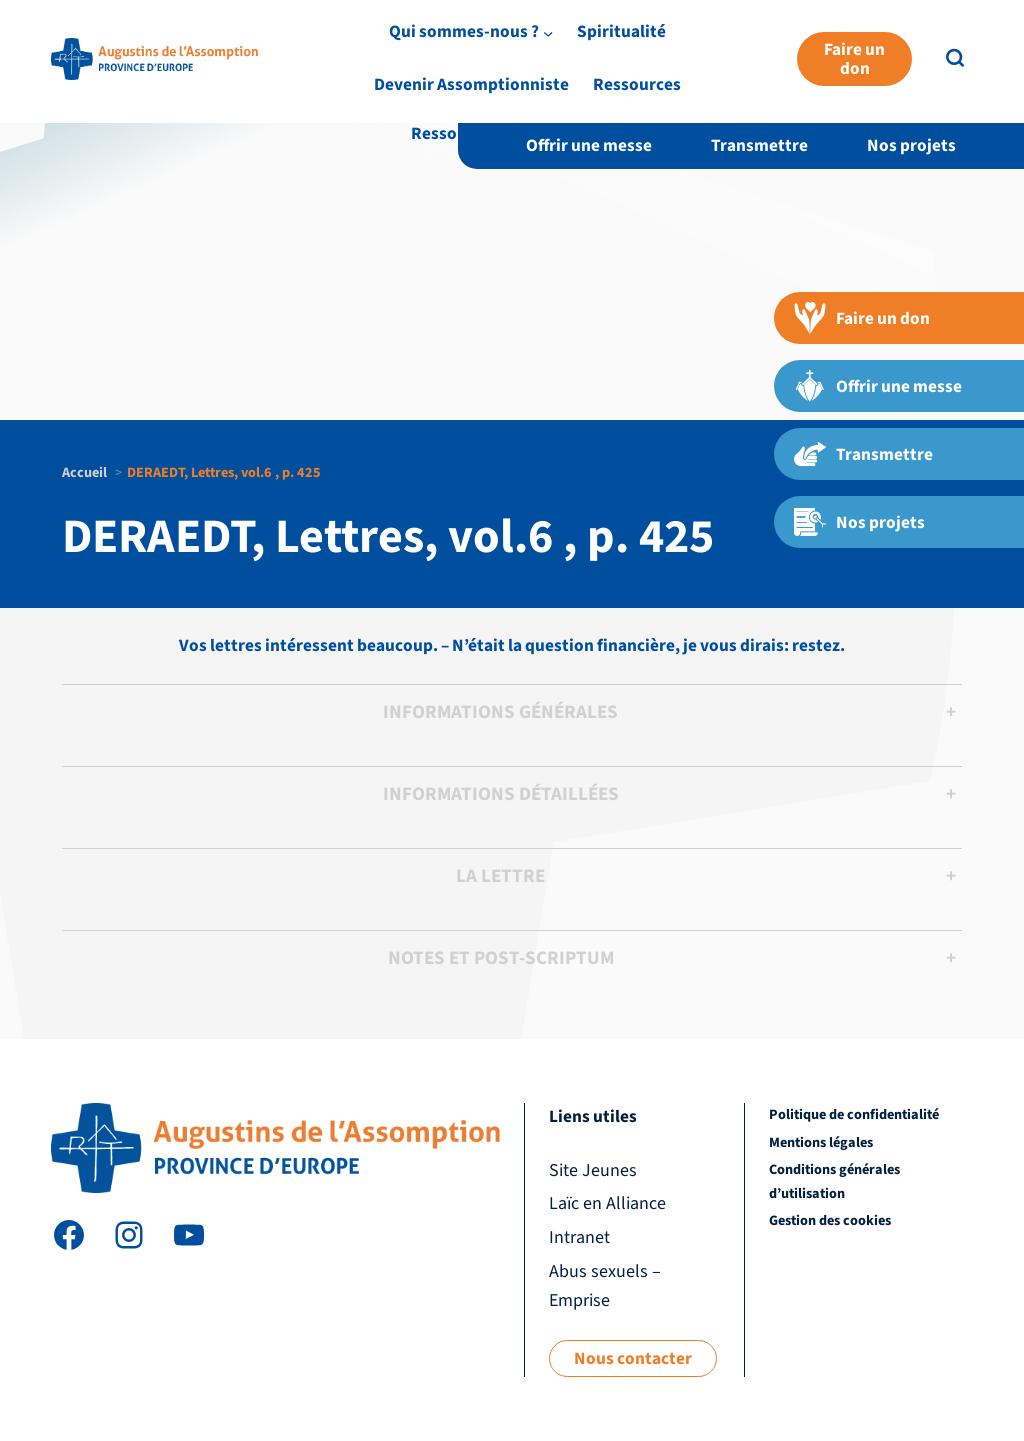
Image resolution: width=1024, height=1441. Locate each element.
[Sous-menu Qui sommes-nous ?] (570, 82)
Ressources (455, 133)
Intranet (892, 43)
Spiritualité (644, 81)
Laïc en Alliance (796, 43)
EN (954, 43)
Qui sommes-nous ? (486, 81)
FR (987, 43)
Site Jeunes (690, 43)
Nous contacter (633, 1358)
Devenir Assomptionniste (810, 81)
